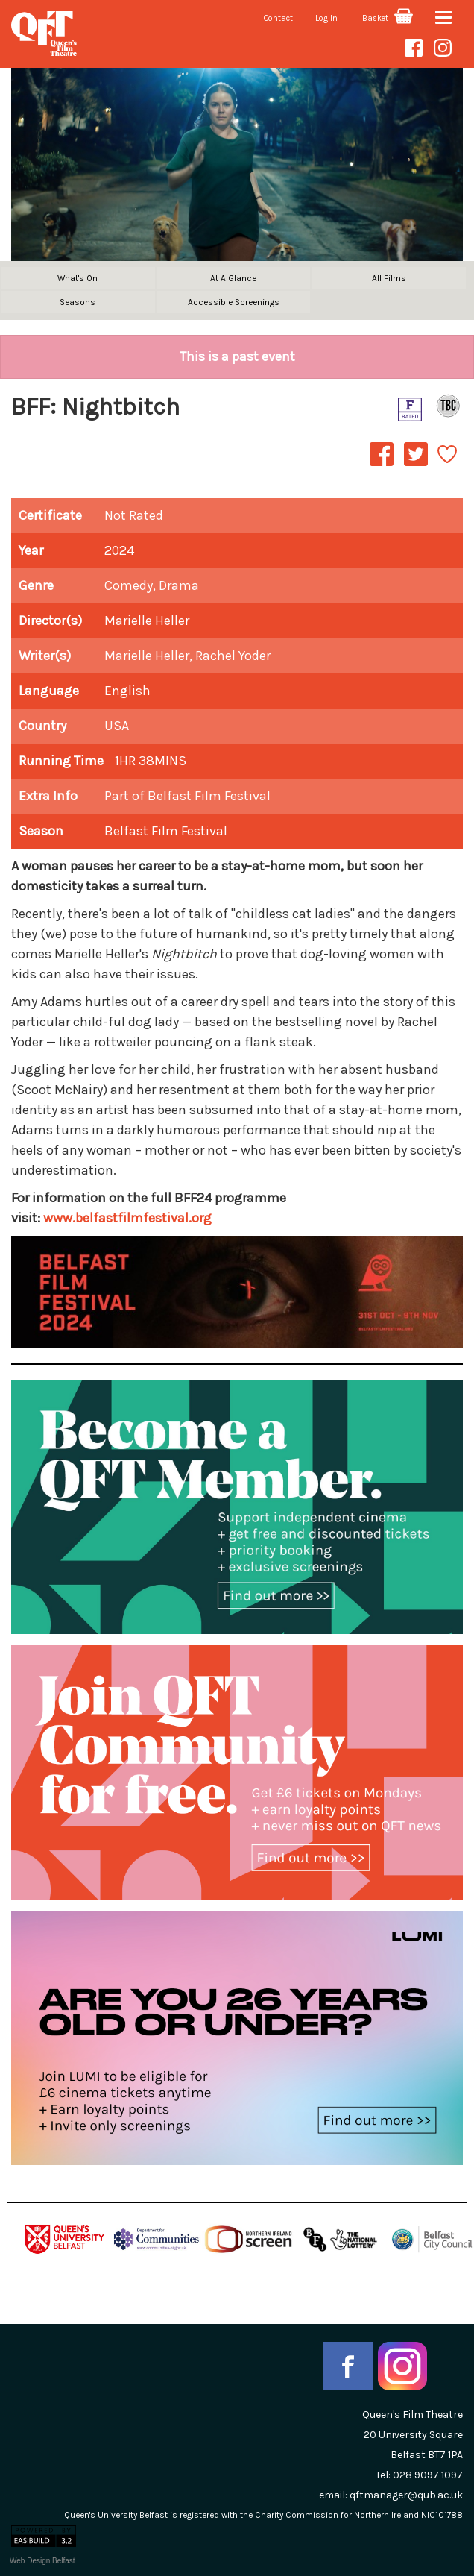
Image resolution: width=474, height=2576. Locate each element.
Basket (387, 18)
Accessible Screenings (233, 302)
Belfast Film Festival (165, 831)
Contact (278, 18)
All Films (389, 278)
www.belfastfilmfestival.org (127, 1218)
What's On (77, 278)
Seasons (77, 302)
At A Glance (233, 278)
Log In (326, 18)
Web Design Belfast (42, 2561)
